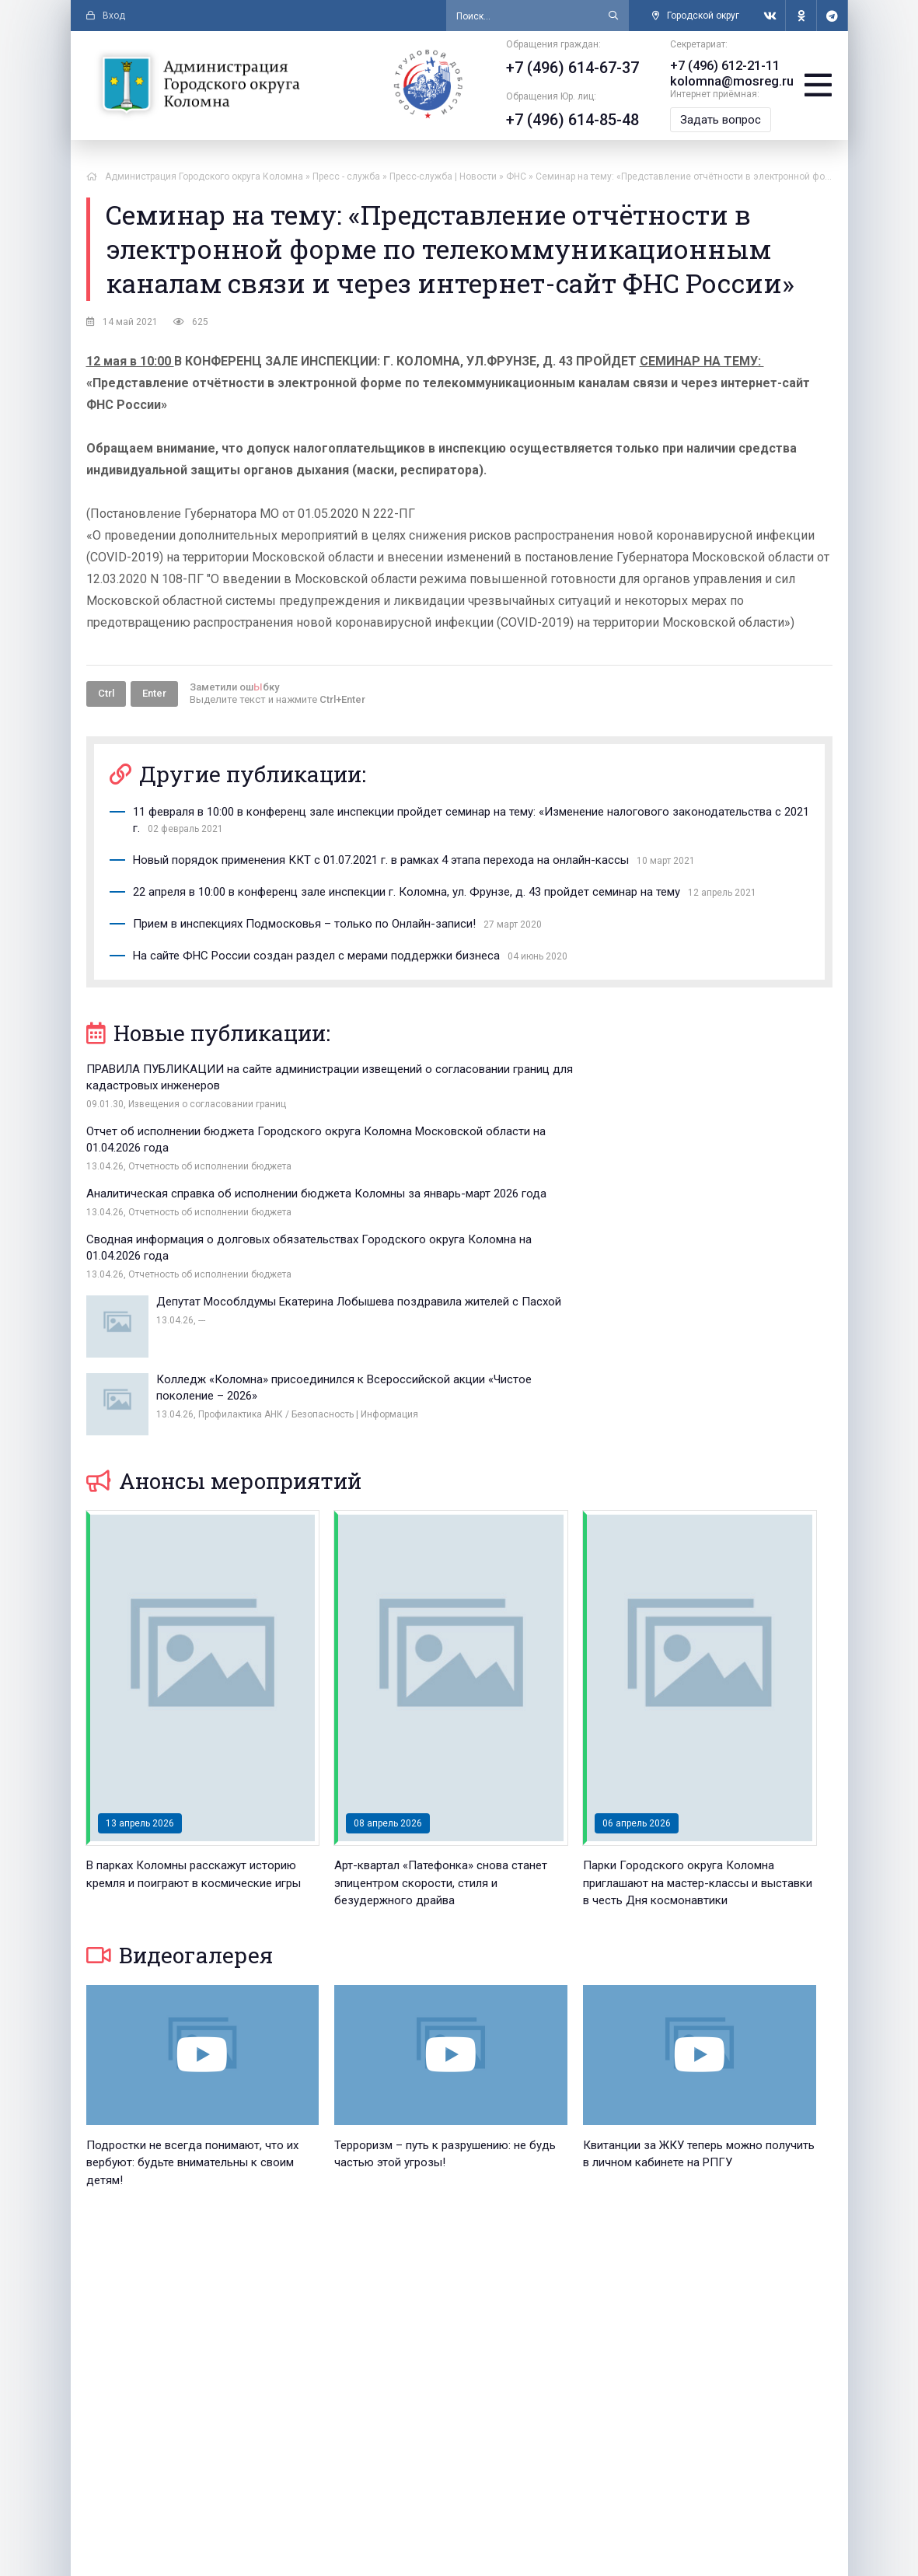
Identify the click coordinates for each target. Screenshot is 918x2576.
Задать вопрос (714, 120)
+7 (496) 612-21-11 (718, 65)
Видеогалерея (179, 1769)
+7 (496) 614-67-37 (566, 67)
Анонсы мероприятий (223, 1295)
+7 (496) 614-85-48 (566, 119)
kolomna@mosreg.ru (724, 81)
